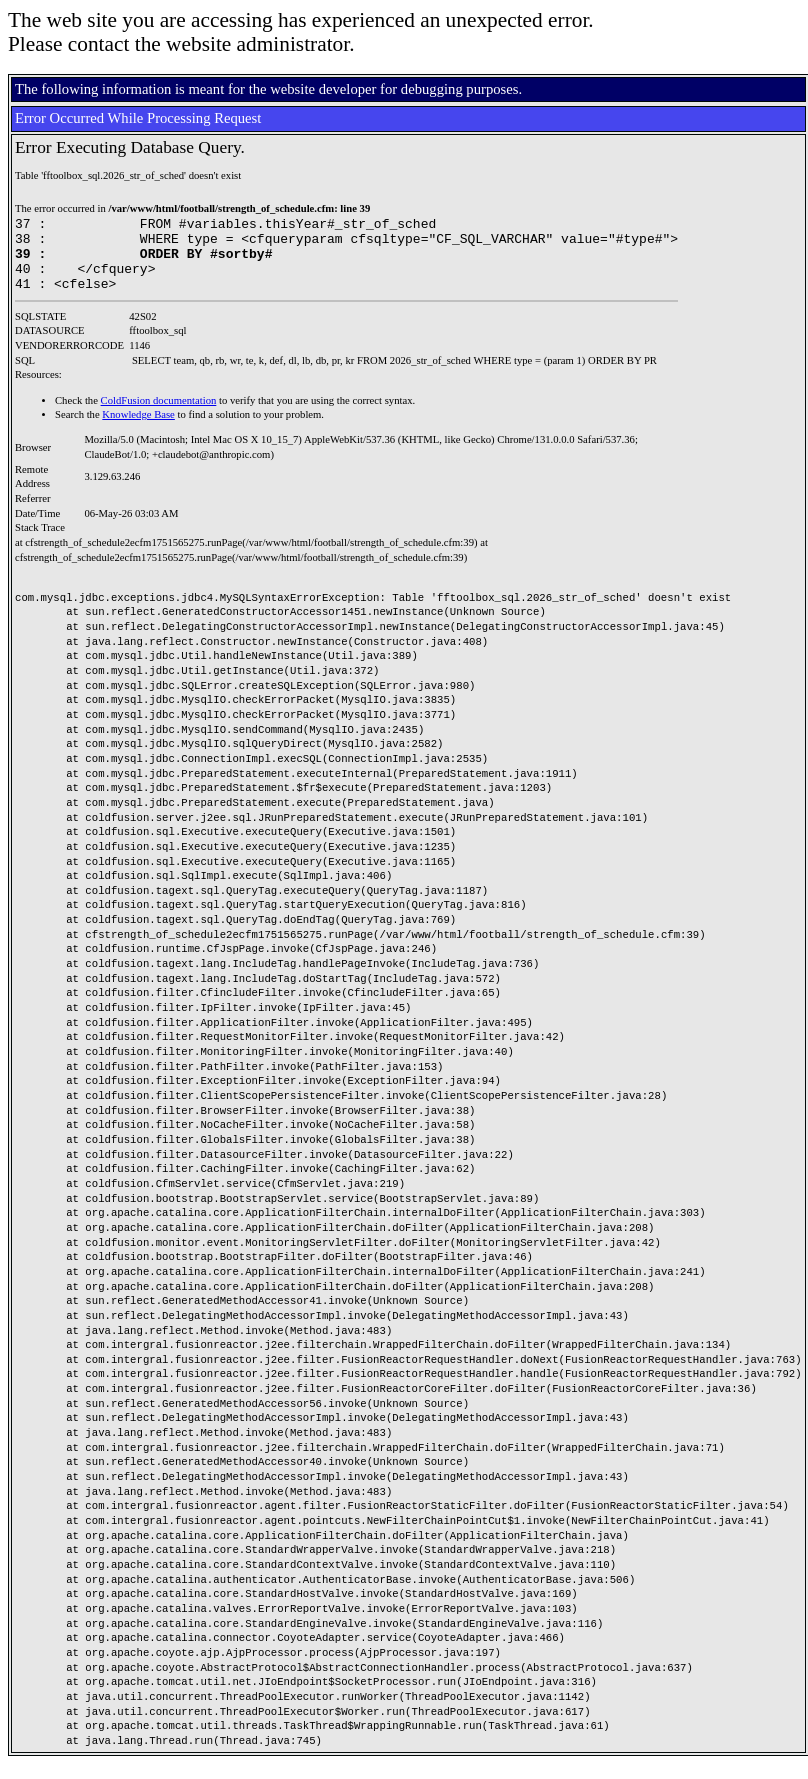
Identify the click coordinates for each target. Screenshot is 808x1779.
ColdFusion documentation (159, 415)
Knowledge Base (138, 429)
